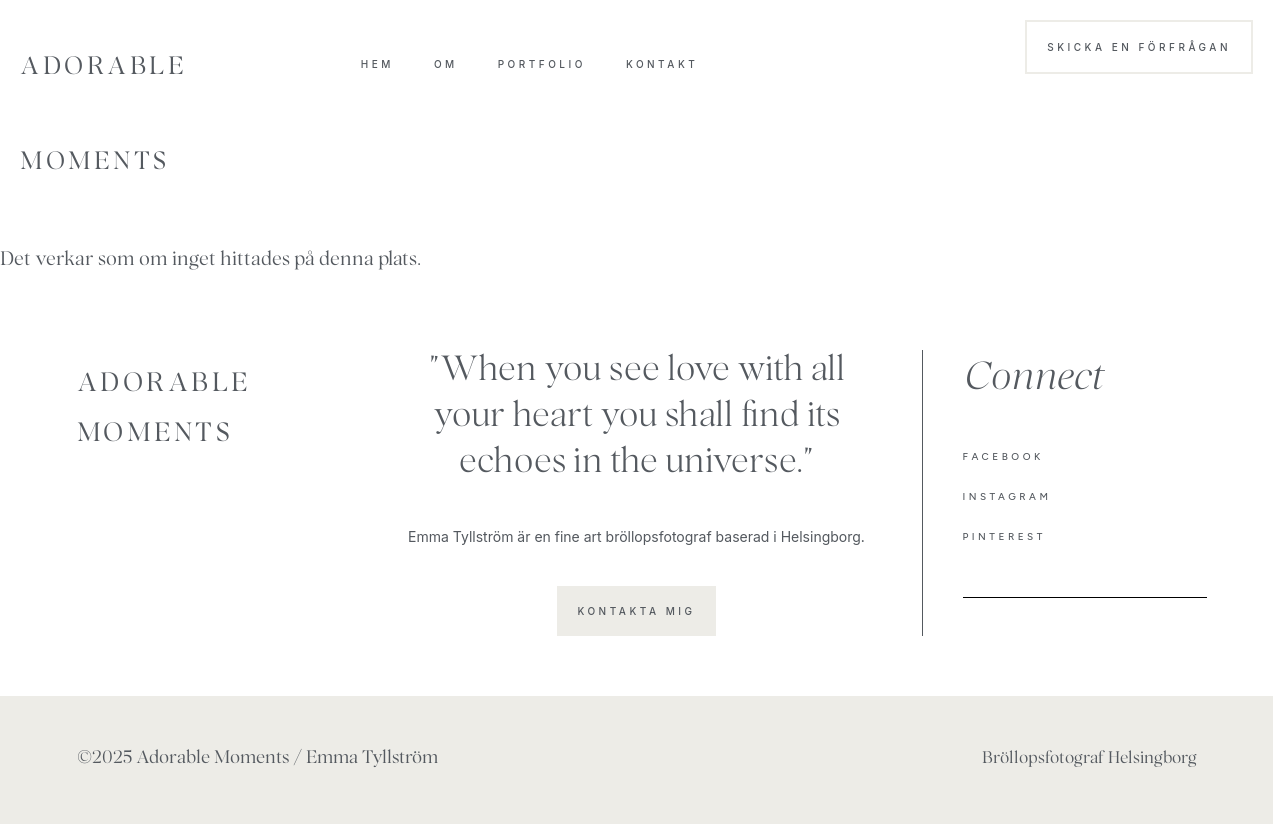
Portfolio (542, 64)
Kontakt (662, 64)
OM (446, 64)
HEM (377, 64)
